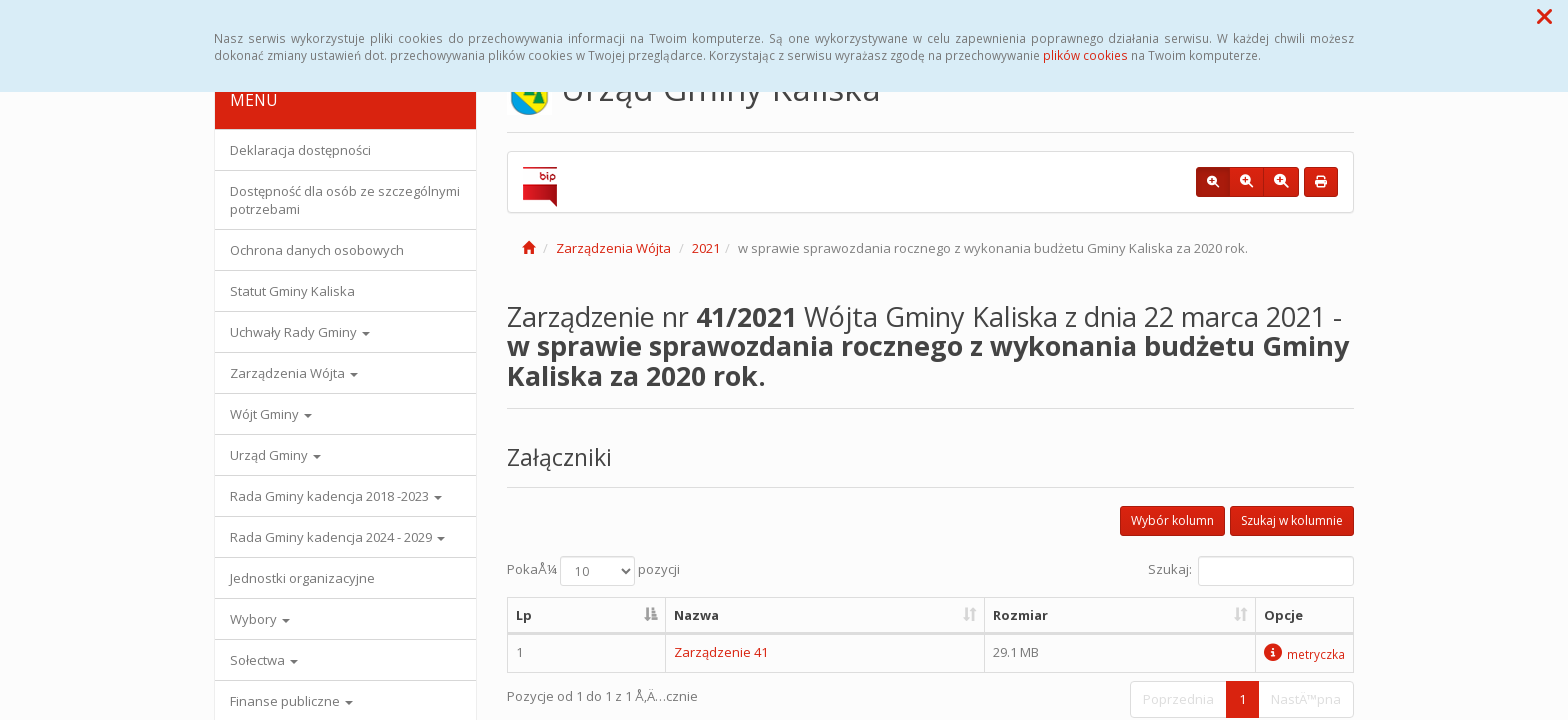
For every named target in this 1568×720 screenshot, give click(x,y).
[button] (1544, 16)
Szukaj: (1251, 571)
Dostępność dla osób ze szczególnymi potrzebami (345, 200)
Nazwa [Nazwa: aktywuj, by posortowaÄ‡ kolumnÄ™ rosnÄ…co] (696, 615)
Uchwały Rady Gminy (300, 332)
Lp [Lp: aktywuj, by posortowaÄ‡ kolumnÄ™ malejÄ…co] (524, 615)
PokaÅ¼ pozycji (593, 571)
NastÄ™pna (1306, 699)
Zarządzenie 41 (721, 652)
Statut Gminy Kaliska (292, 291)
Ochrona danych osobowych (317, 250)
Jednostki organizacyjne (302, 578)
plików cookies (1085, 55)
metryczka (1304, 654)
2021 (706, 248)
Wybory (260, 619)
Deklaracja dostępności (300, 150)
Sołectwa (264, 660)
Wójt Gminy (271, 414)
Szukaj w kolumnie (1292, 520)
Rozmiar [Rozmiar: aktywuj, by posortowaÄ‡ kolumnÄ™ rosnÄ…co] (1020, 615)
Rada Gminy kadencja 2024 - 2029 (337, 537)
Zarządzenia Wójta (294, 373)
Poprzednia (1178, 699)
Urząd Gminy (275, 455)
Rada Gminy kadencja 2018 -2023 (336, 496)
